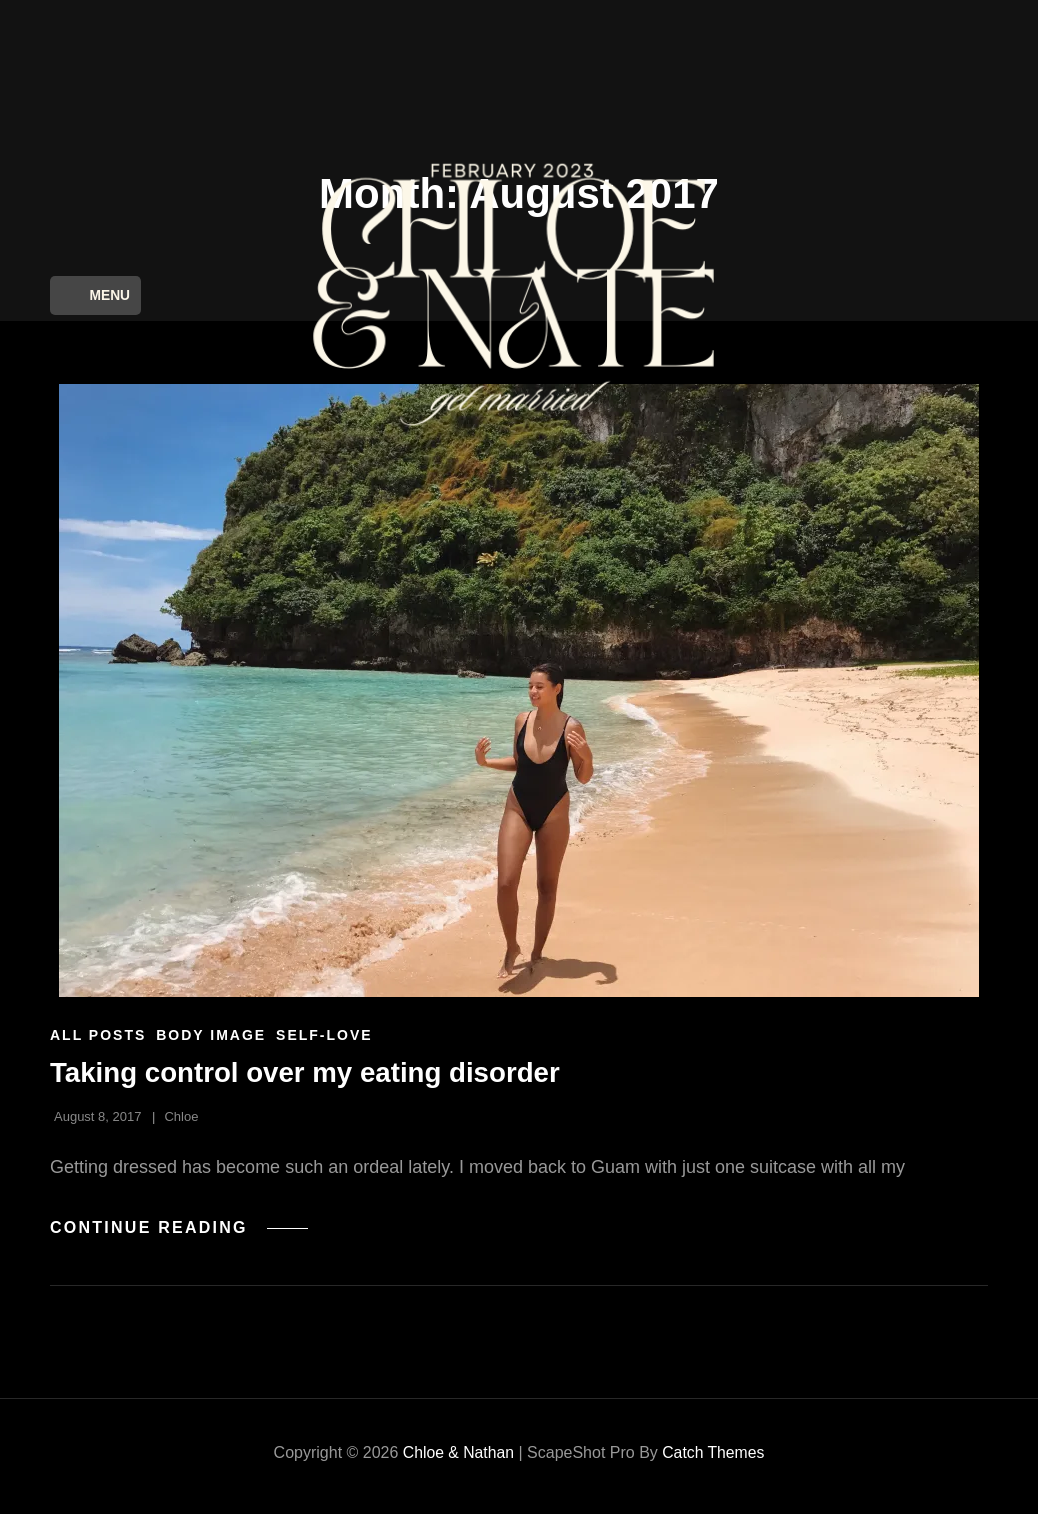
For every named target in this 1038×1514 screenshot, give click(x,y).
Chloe (181, 1123)
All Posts (98, 1042)
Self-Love (324, 1042)
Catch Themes (714, 1459)
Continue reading (180, 1234)
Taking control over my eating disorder (308, 1079)
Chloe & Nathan (457, 1459)
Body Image (211, 1042)
